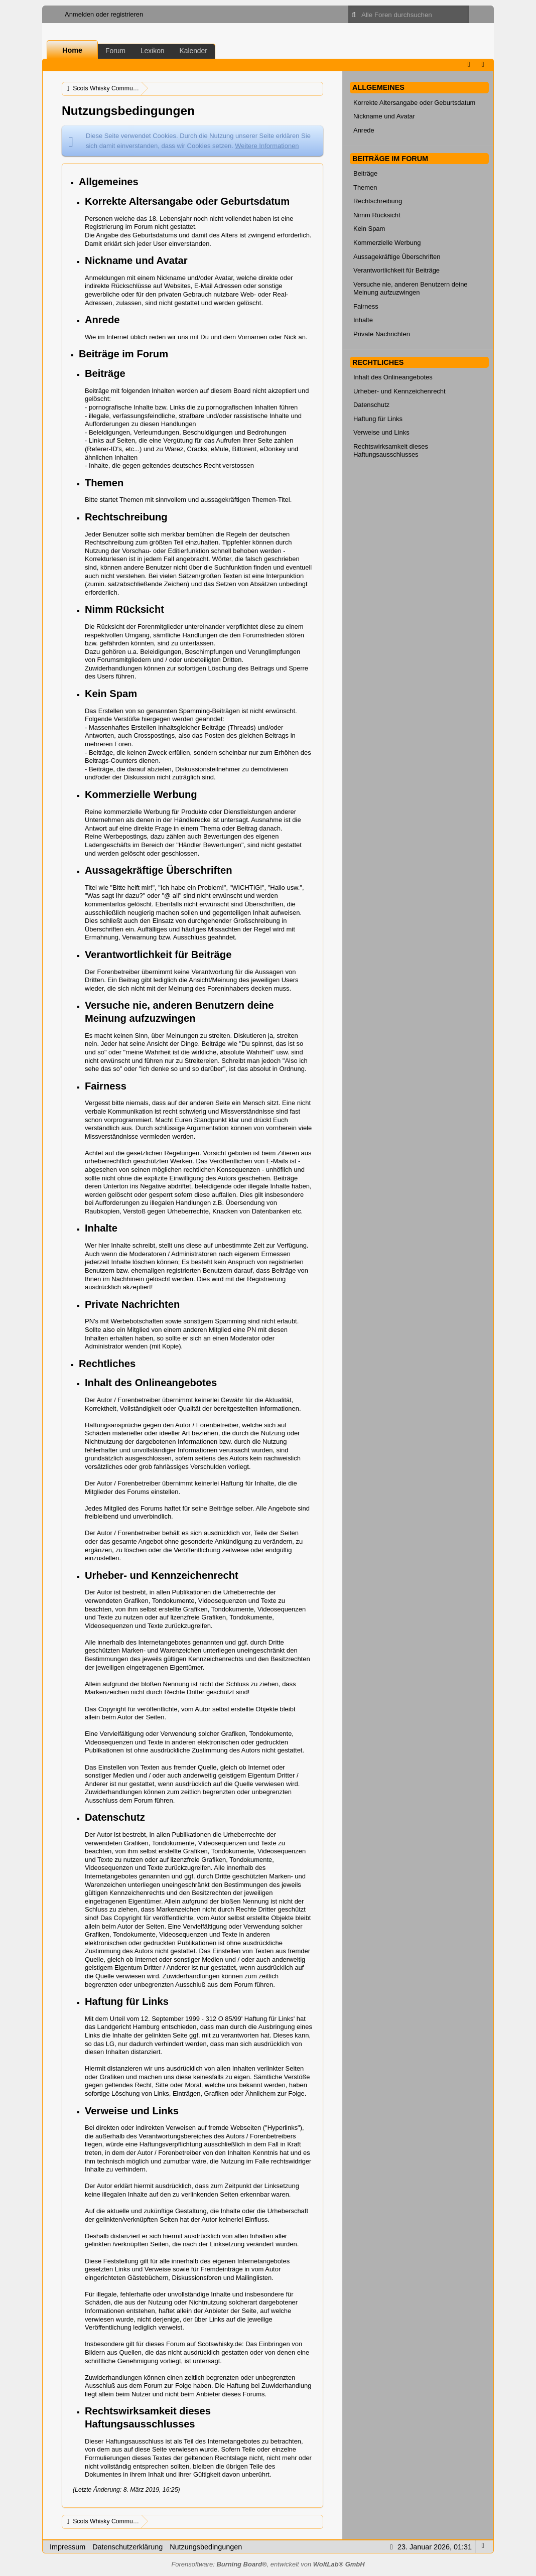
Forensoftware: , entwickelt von (267, 2564)
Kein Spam (369, 228)
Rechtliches (378, 362)
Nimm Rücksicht (376, 215)
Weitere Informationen (267, 146)
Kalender (193, 51)
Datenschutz (371, 405)
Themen (365, 187)
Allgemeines (378, 87)
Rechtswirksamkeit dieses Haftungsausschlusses (390, 451)
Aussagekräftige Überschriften (397, 256)
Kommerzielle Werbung (387, 242)
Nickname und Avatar (384, 116)
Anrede (363, 130)
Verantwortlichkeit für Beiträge (396, 270)
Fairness (365, 306)
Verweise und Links (381, 432)
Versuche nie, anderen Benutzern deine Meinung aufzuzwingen (410, 289)
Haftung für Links (378, 419)
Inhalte (363, 320)
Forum (115, 51)
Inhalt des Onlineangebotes (393, 377)
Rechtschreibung (377, 201)
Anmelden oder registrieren (104, 14)
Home (72, 50)
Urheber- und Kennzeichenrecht (399, 391)
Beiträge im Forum (390, 159)
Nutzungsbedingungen (206, 2547)
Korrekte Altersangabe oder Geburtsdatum (414, 102)
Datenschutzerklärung (127, 2547)
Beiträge (365, 173)
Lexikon (153, 51)
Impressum (67, 2547)
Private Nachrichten (381, 334)
